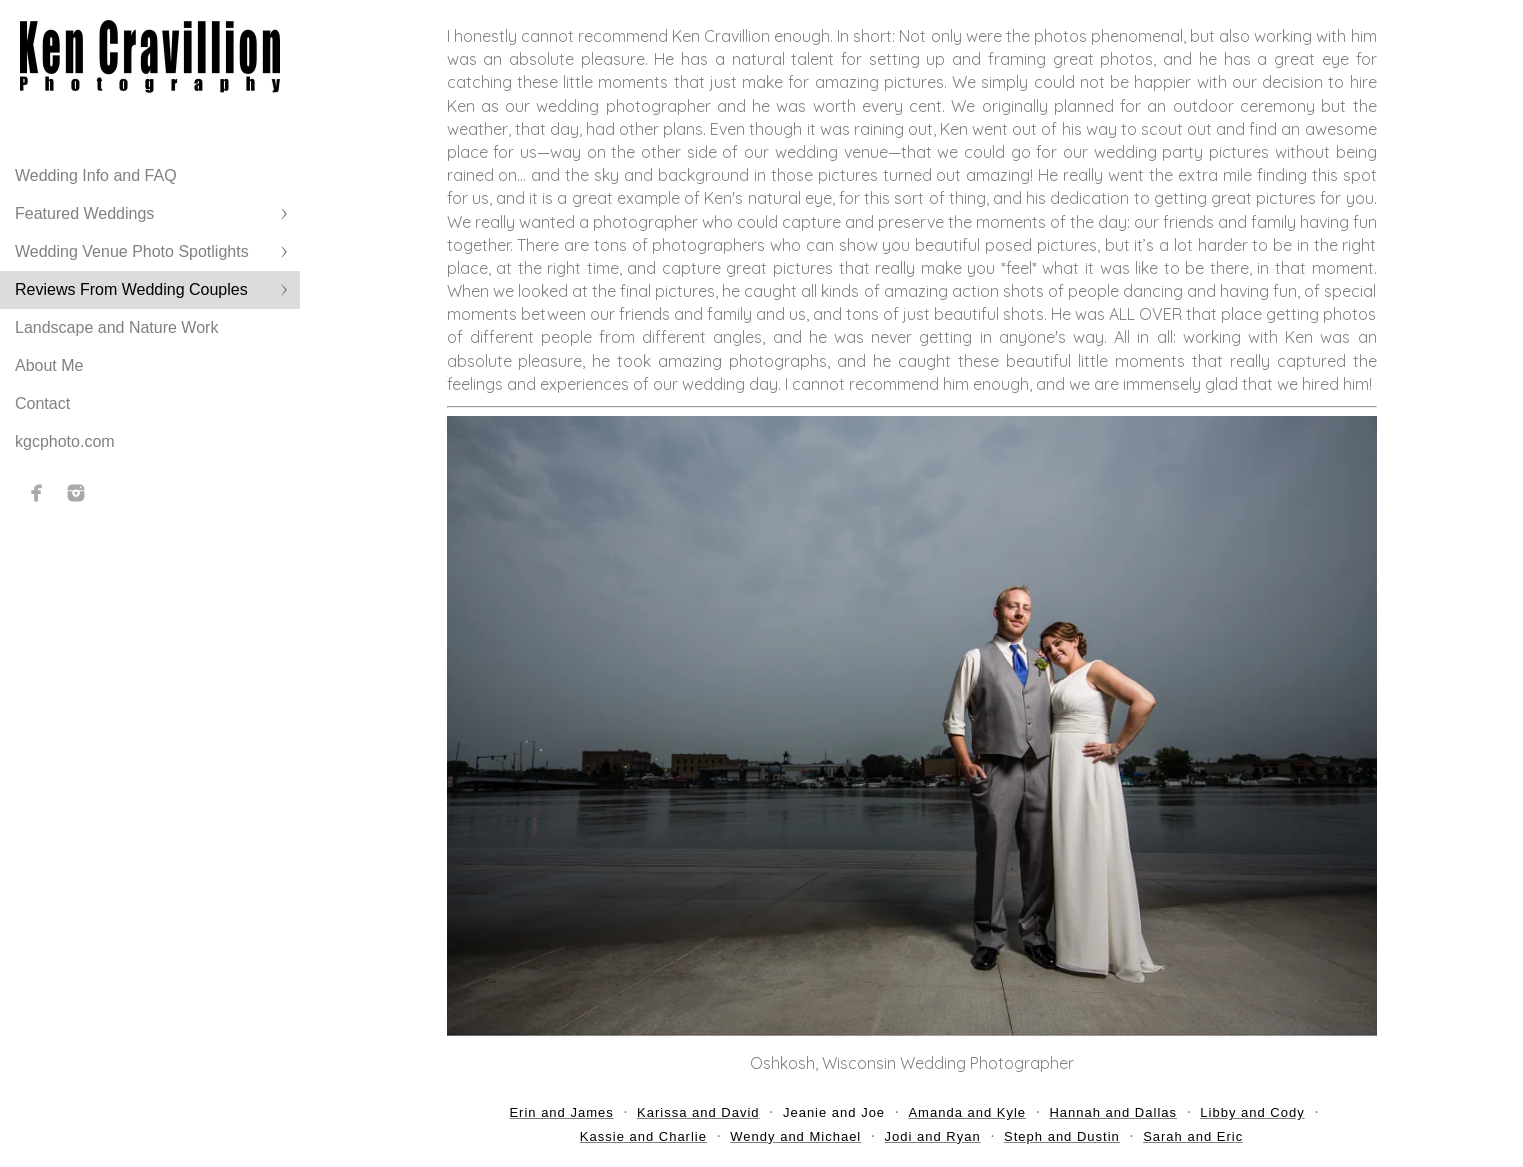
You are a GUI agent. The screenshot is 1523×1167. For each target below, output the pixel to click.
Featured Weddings (84, 213)
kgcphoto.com (65, 441)
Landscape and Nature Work (116, 327)
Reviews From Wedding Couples (131, 289)
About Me (49, 365)
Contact (42, 403)
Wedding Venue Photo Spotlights (132, 251)
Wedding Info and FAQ (96, 175)
